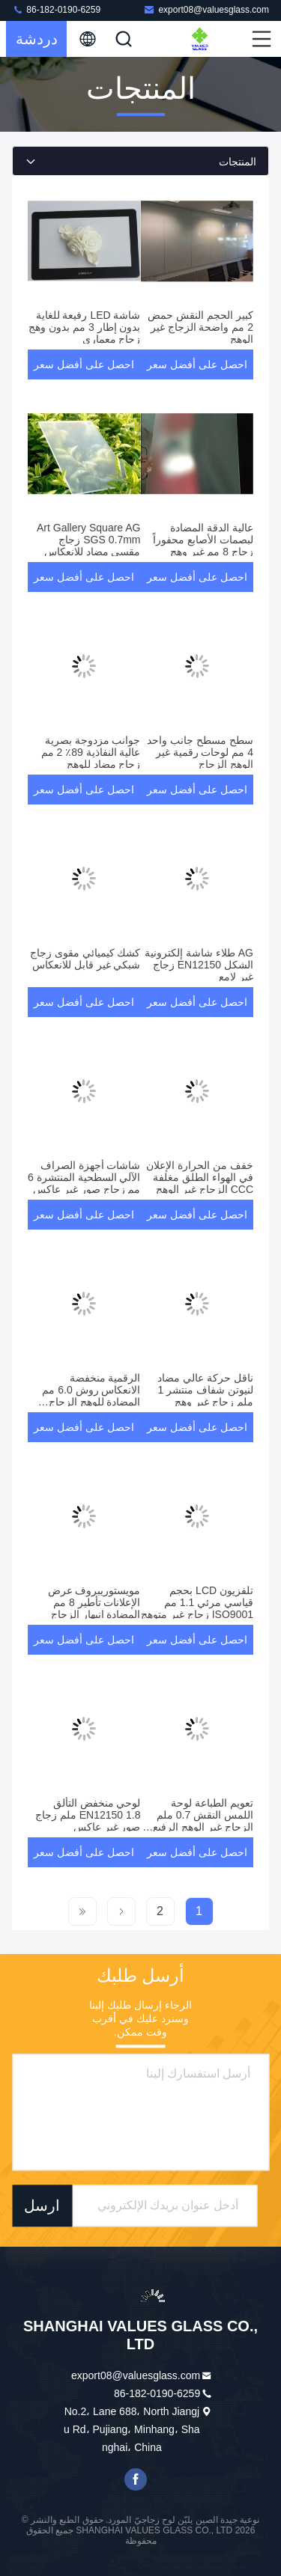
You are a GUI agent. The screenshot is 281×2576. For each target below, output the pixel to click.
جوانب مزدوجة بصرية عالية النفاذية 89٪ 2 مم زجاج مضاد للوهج (91, 752)
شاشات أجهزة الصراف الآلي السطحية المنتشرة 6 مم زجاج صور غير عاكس (84, 1177)
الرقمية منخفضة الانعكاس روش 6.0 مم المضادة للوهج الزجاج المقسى (91, 1396)
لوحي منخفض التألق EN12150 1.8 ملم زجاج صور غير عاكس (88, 1815)
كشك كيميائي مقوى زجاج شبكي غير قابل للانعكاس (85, 959)
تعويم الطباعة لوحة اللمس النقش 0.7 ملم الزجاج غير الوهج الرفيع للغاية (203, 1821)
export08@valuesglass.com (206, 9)
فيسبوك (135, 2479)
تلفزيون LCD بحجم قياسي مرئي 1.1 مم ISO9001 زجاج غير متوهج (197, 1602)
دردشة (37, 39)
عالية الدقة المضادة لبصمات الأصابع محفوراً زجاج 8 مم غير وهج (203, 540)
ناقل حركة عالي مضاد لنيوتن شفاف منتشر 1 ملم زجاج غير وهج (205, 1390)
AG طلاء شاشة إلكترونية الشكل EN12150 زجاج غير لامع (199, 965)
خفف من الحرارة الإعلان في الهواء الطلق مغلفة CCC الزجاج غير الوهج (199, 1177)
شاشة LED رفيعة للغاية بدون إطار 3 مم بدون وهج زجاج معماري (84, 327)
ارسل (42, 2205)
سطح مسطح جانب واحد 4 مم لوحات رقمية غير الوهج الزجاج (200, 752)
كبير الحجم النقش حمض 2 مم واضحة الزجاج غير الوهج (200, 327)
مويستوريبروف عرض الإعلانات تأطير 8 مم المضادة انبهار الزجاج (94, 1602)
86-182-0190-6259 (56, 9)
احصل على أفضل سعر (197, 364)
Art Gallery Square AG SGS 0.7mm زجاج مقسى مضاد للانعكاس (89, 540)
